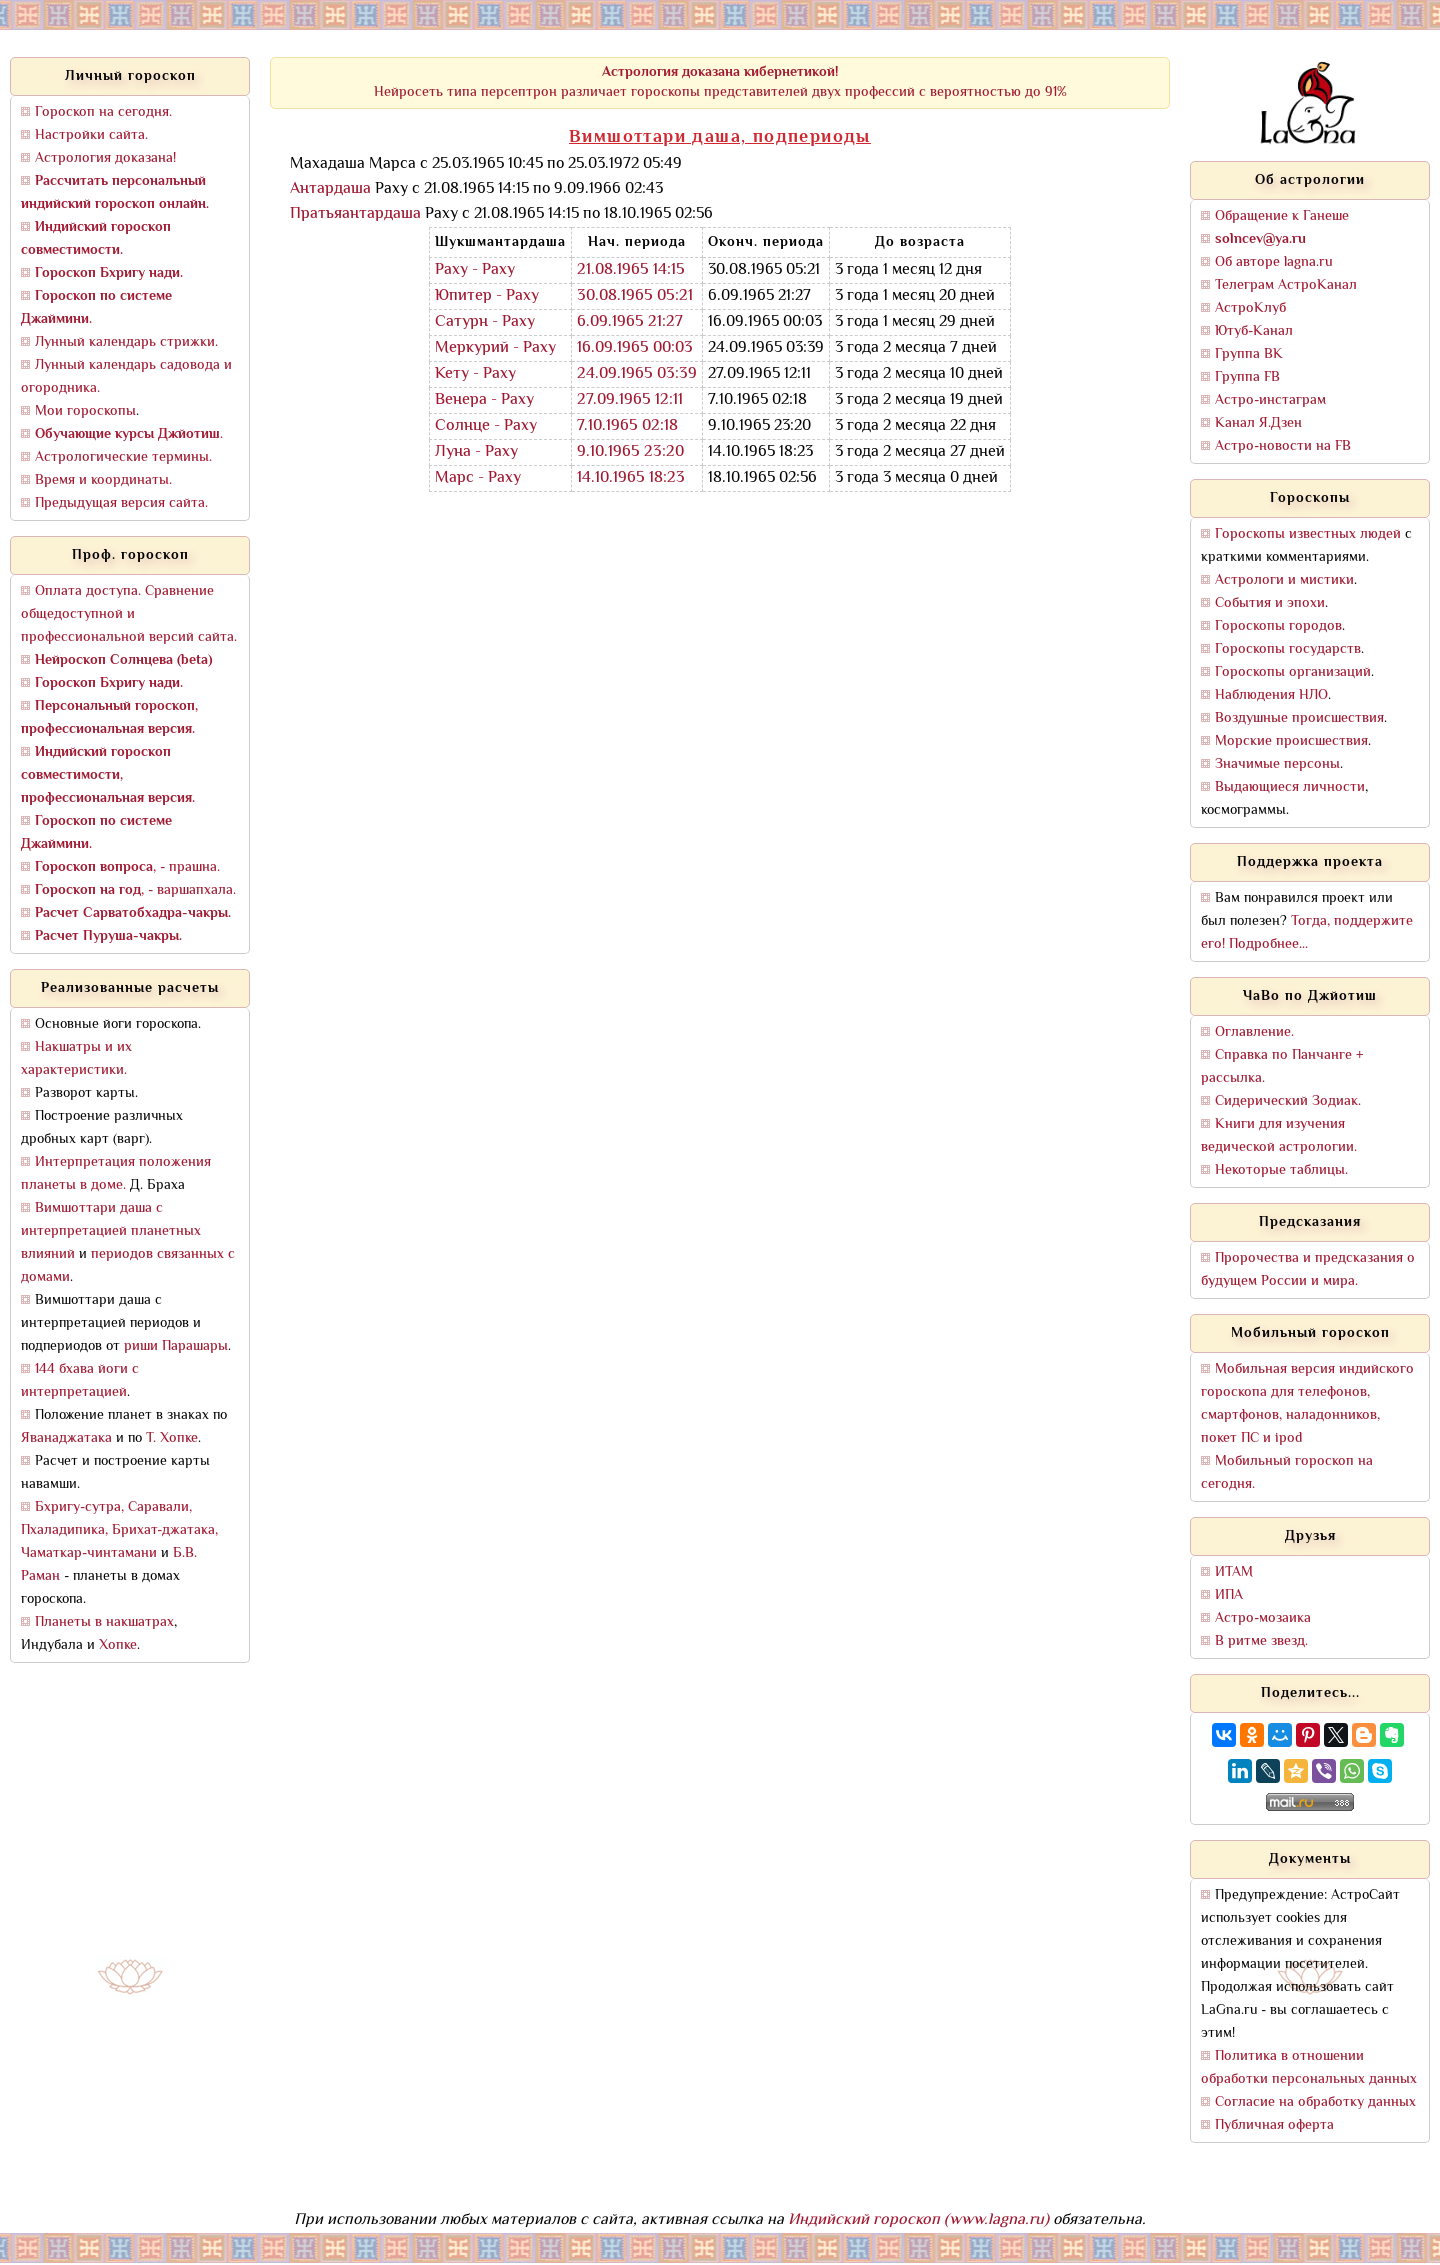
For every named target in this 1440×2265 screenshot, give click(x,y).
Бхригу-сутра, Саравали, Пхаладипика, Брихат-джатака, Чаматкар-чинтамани (119, 1530)
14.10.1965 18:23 (631, 478)
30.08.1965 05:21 (635, 296)
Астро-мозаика (1263, 1618)
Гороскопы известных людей (1308, 534)
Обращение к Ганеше (1282, 216)
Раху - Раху (475, 270)
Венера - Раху (484, 400)
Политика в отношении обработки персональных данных (1309, 2068)
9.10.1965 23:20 (630, 452)
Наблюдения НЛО (1271, 695)
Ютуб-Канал (1254, 331)
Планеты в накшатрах (104, 1622)
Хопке (118, 1645)
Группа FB (1247, 377)
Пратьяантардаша (355, 214)
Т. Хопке (172, 1438)
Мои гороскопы (85, 411)
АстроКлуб (1250, 308)
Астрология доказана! (105, 158)
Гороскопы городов (1278, 626)
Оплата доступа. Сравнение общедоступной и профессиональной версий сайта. (129, 614)
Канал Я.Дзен (1258, 423)
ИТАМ (1234, 1572)
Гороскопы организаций (1293, 672)
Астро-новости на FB (1283, 446)
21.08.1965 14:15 (631, 270)
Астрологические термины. (123, 457)
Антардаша (330, 189)
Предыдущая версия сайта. (121, 503)
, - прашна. (127, 867)
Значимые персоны (1277, 764)
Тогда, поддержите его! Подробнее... (1307, 933)
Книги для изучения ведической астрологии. (1279, 1136)
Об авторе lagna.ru (1274, 262)
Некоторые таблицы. (1281, 1170)
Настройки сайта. (91, 135)
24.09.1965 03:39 (637, 374)
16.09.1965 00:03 (635, 348)
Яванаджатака (66, 1438)
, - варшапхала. (135, 890)
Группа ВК (1249, 354)
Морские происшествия (1291, 741)
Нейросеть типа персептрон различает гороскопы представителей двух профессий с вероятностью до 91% (720, 82)
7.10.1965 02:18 (627, 426)
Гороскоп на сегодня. (103, 112)
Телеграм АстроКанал (1286, 285)
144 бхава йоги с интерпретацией (80, 1381)
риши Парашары (176, 1346)
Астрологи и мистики (1284, 580)
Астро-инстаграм (1270, 400)
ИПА (1229, 1595)
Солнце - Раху (486, 426)
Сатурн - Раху (485, 322)
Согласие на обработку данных (1315, 2102)
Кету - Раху (475, 374)
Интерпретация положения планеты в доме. (116, 1174)
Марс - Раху (478, 478)
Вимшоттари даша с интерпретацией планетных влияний (111, 1231)
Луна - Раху (476, 452)
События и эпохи (1270, 603)
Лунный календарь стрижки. (126, 342)
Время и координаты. (103, 480)
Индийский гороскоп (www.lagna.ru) (918, 2220)
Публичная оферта (1274, 2125)
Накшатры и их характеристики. (76, 1059)
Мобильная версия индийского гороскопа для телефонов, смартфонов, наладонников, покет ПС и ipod (1307, 1404)
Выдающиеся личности (1290, 787)
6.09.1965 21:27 (630, 322)
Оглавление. (1254, 1032)
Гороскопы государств (1288, 649)
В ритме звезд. (1261, 1641)
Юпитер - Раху (487, 296)
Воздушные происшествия (1299, 718)
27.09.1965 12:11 (630, 400)
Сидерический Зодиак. (1288, 1101)
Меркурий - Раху (495, 348)
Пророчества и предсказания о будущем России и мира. (1308, 1270)
